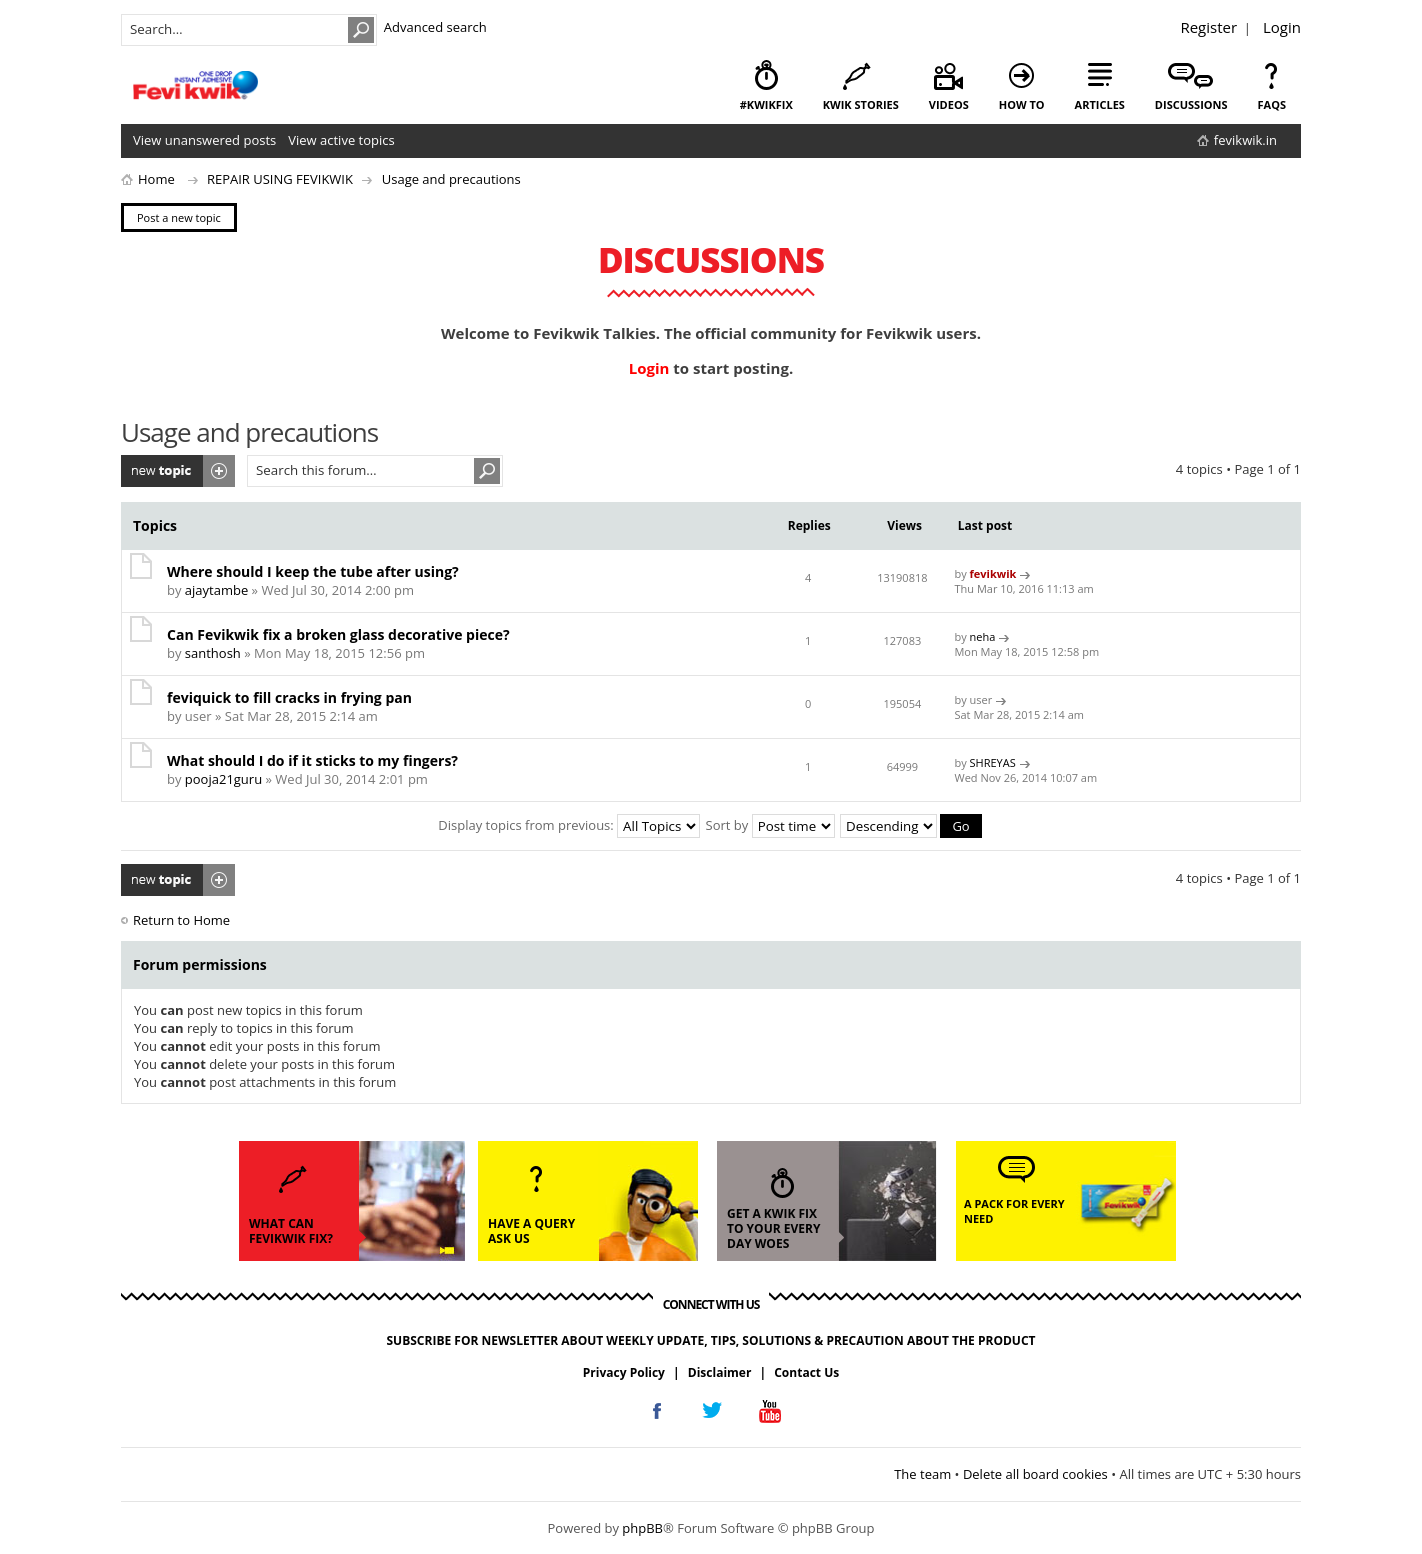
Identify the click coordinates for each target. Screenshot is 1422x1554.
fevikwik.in (1245, 140)
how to (1022, 104)
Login (1282, 27)
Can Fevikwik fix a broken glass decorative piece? (338, 634)
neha (983, 636)
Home (156, 179)
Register (1208, 27)
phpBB (642, 1528)
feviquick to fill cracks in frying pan (289, 697)
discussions (1191, 104)
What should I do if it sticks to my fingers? (312, 760)
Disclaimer (720, 1372)
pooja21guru (223, 779)
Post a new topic (178, 471)
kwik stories (861, 104)
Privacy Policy (624, 1372)
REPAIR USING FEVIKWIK (280, 179)
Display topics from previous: (569, 825)
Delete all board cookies (1035, 1474)
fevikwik (993, 573)
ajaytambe (216, 590)
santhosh (213, 653)
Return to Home (181, 920)
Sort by (770, 825)
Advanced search (435, 27)
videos (949, 104)
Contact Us (806, 1372)
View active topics (341, 140)
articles (1100, 104)
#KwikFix (766, 104)
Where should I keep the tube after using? (313, 571)
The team (922, 1474)
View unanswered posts (204, 140)
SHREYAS (993, 762)
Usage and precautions (451, 179)
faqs (1272, 104)
